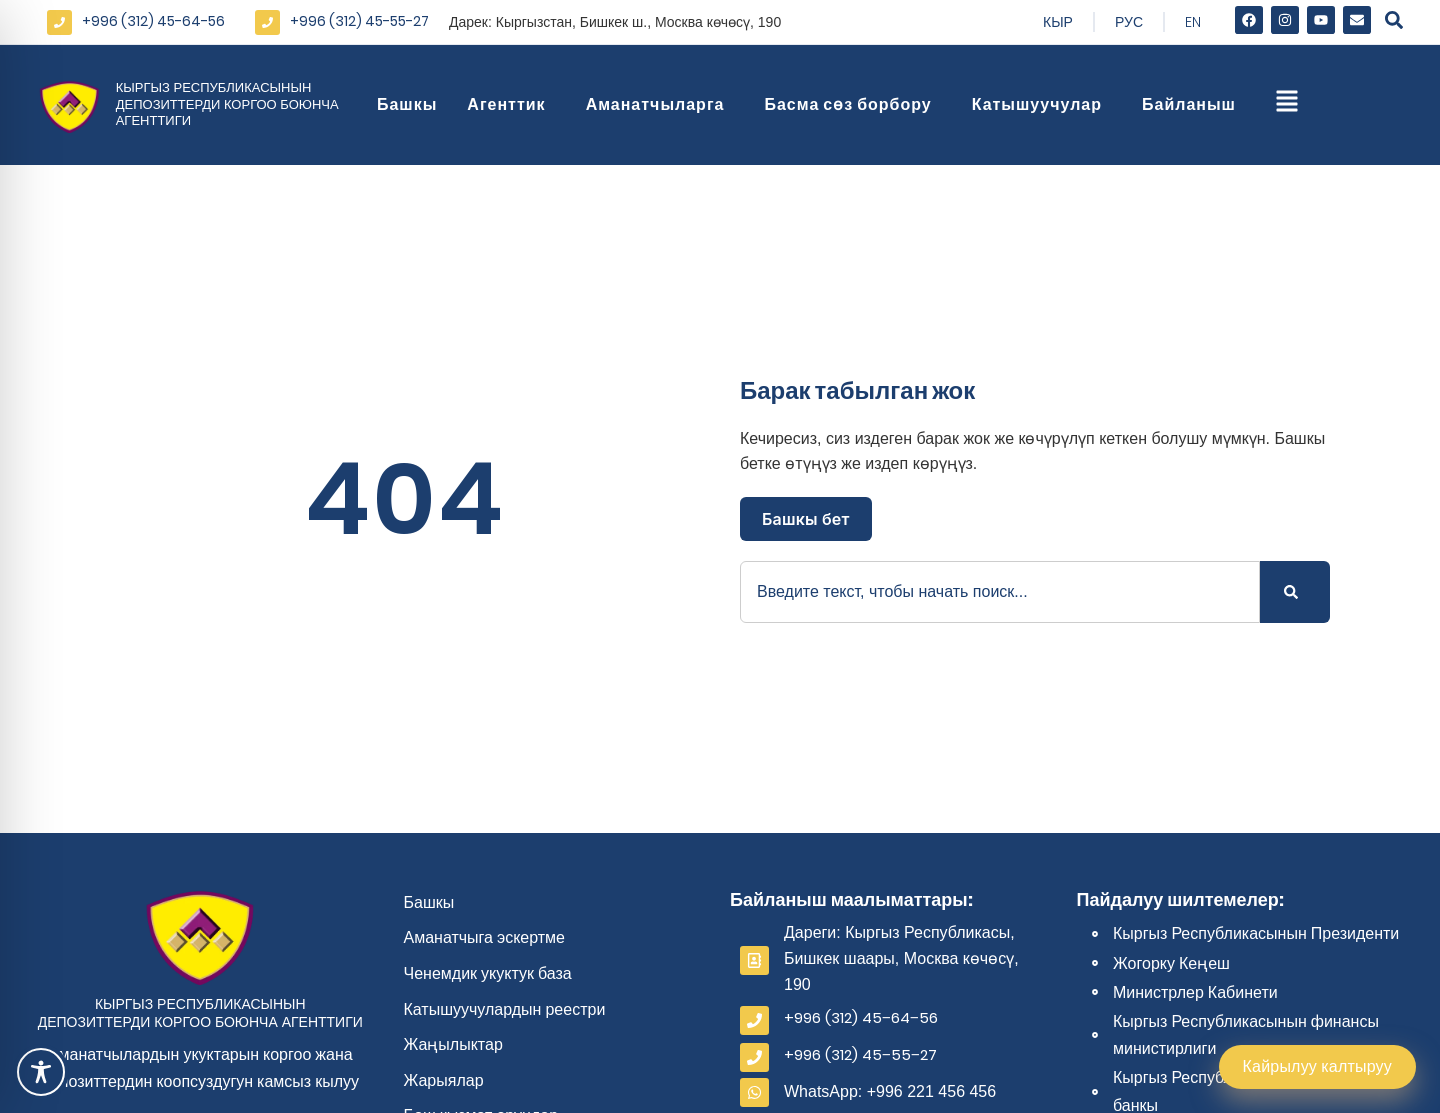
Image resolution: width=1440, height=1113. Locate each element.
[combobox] (1000, 592)
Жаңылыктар (453, 1044)
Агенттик (511, 104)
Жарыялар (444, 1080)
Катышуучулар (1042, 104)
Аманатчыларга (660, 104)
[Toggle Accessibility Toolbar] (41, 1072)
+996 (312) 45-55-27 (359, 21)
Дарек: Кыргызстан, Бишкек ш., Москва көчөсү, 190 (615, 22)
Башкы (407, 104)
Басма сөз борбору (852, 104)
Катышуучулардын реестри (505, 1009)
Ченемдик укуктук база (488, 973)
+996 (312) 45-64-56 (153, 21)
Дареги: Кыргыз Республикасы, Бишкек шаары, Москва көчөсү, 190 (901, 958)
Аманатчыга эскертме (485, 937)
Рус (1129, 22)
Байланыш (1194, 104)
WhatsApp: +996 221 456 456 (890, 1091)
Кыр (1058, 22)
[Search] (1295, 592)
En (1193, 22)
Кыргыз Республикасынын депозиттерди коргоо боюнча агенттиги (227, 104)
